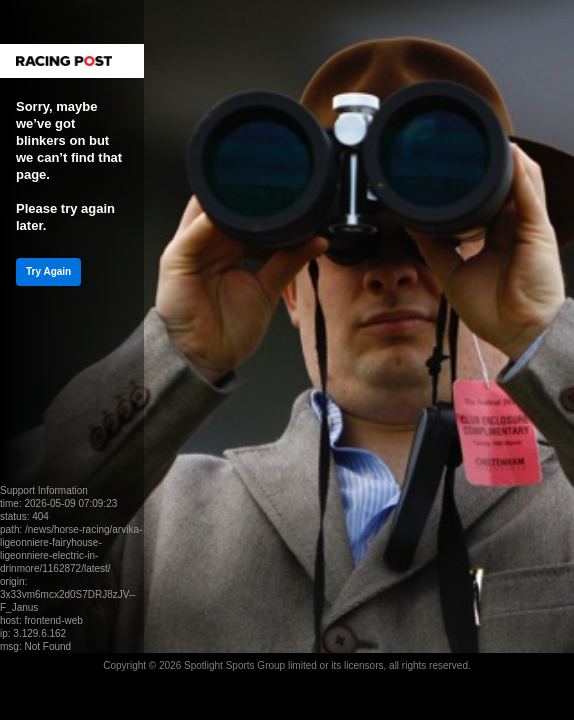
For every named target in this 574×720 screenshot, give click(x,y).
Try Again (48, 271)
